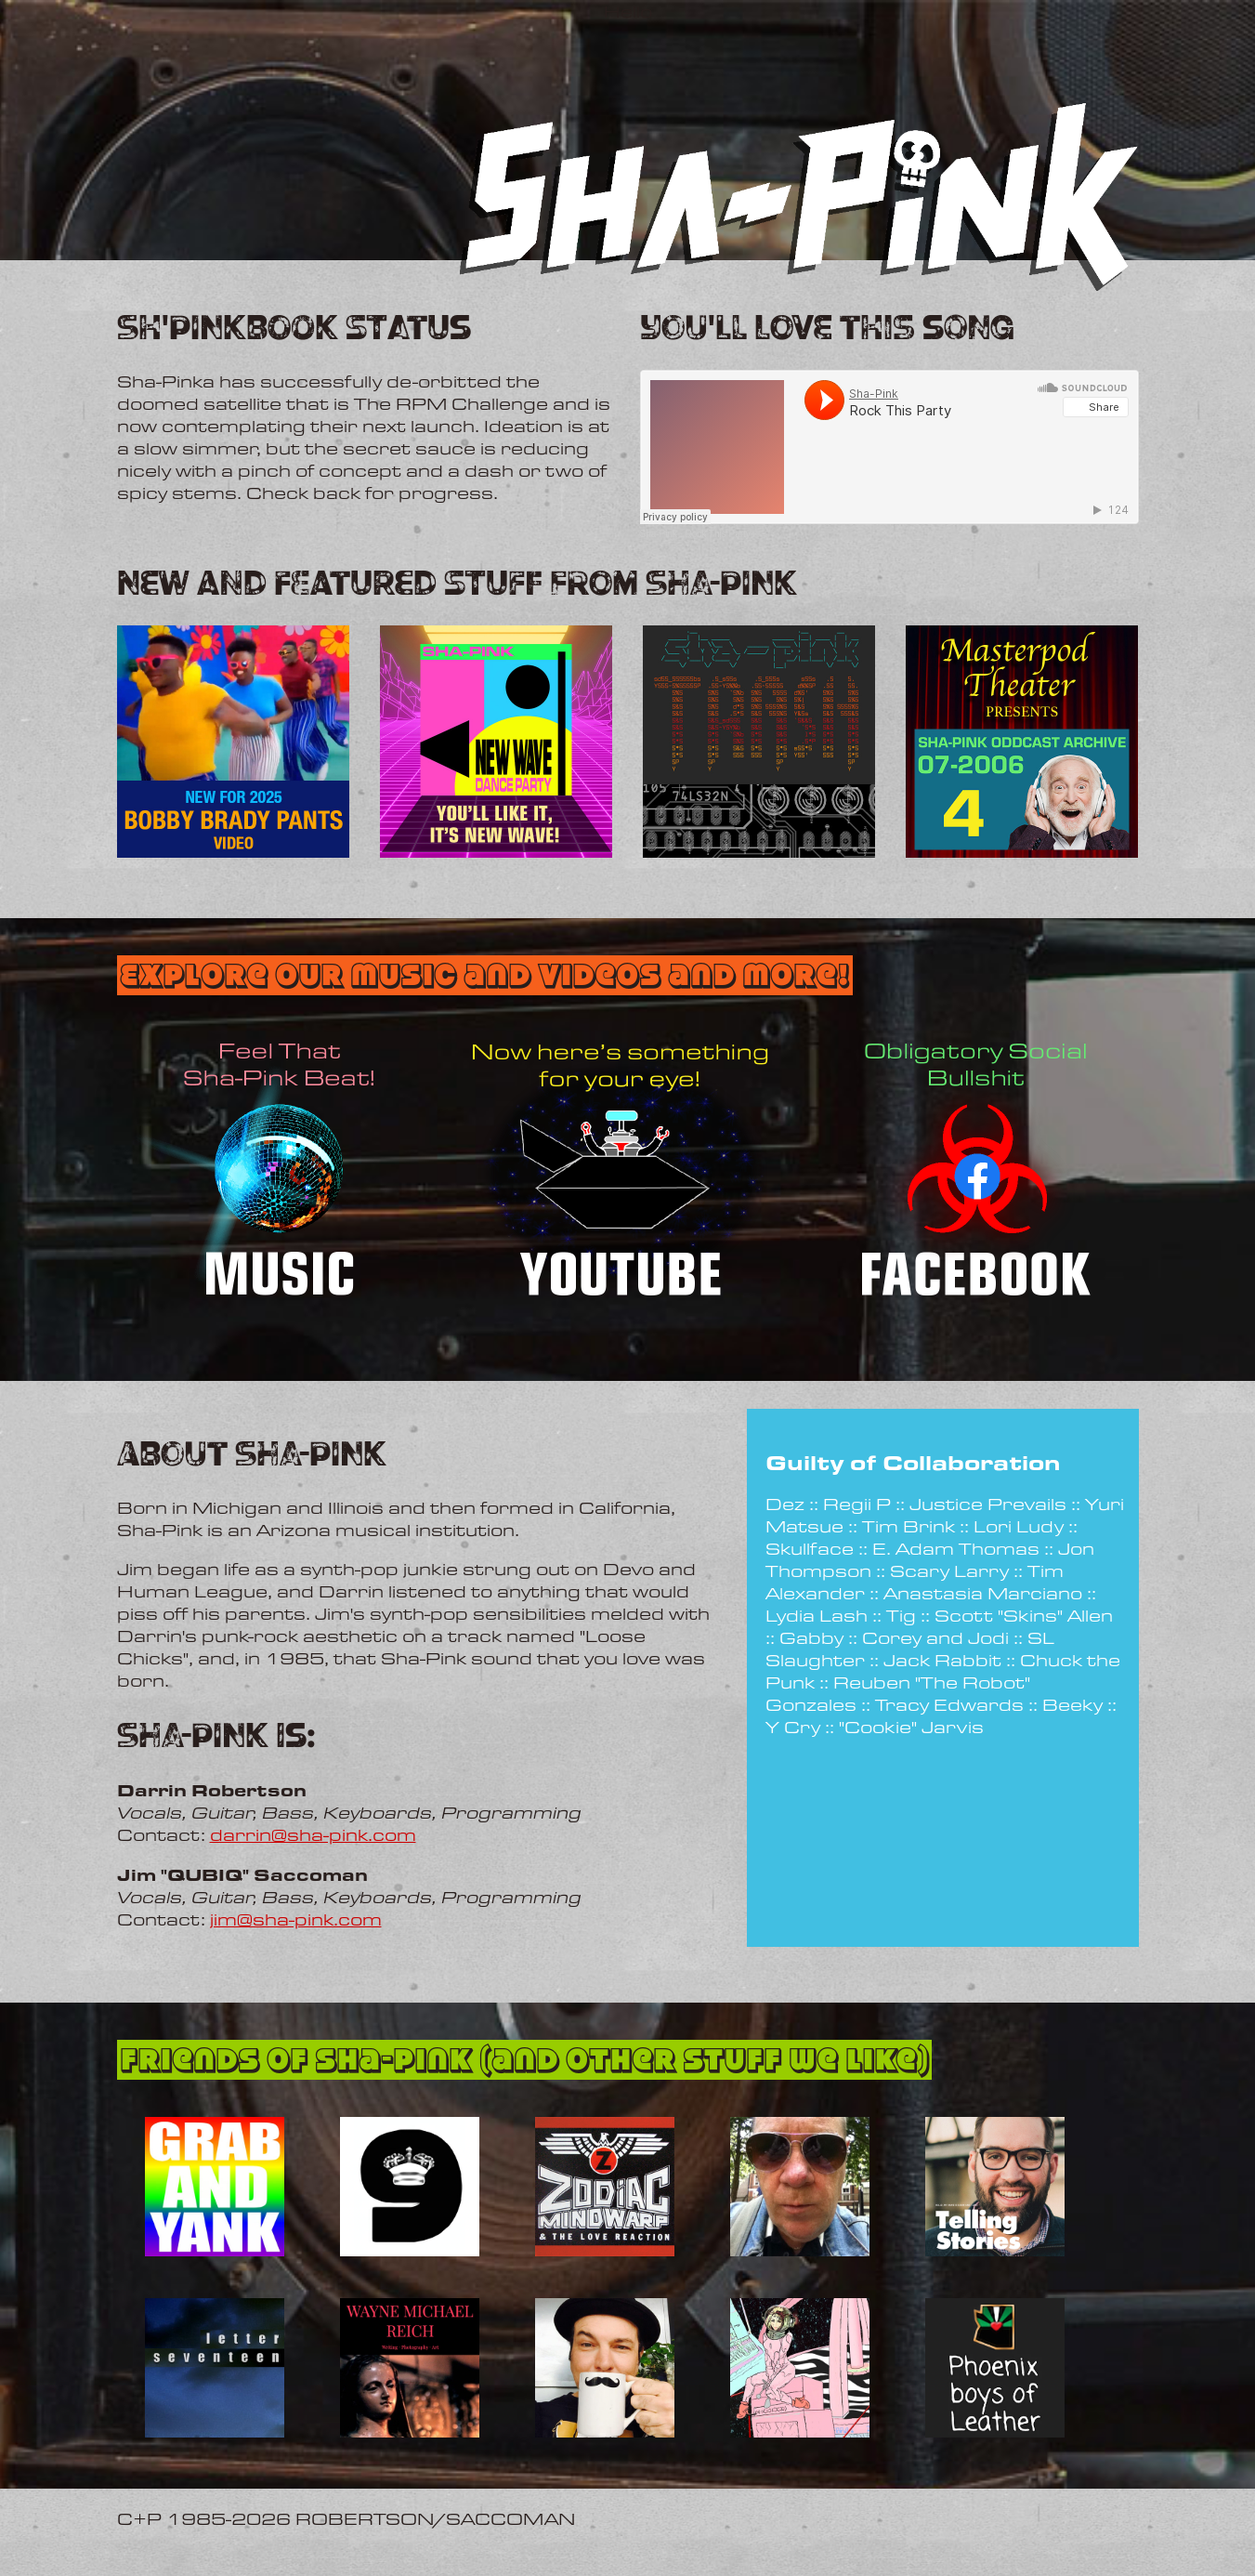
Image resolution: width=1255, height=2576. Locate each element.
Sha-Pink (659, 534)
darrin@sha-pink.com (313, 1834)
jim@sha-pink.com (296, 1919)
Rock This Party (717, 534)
